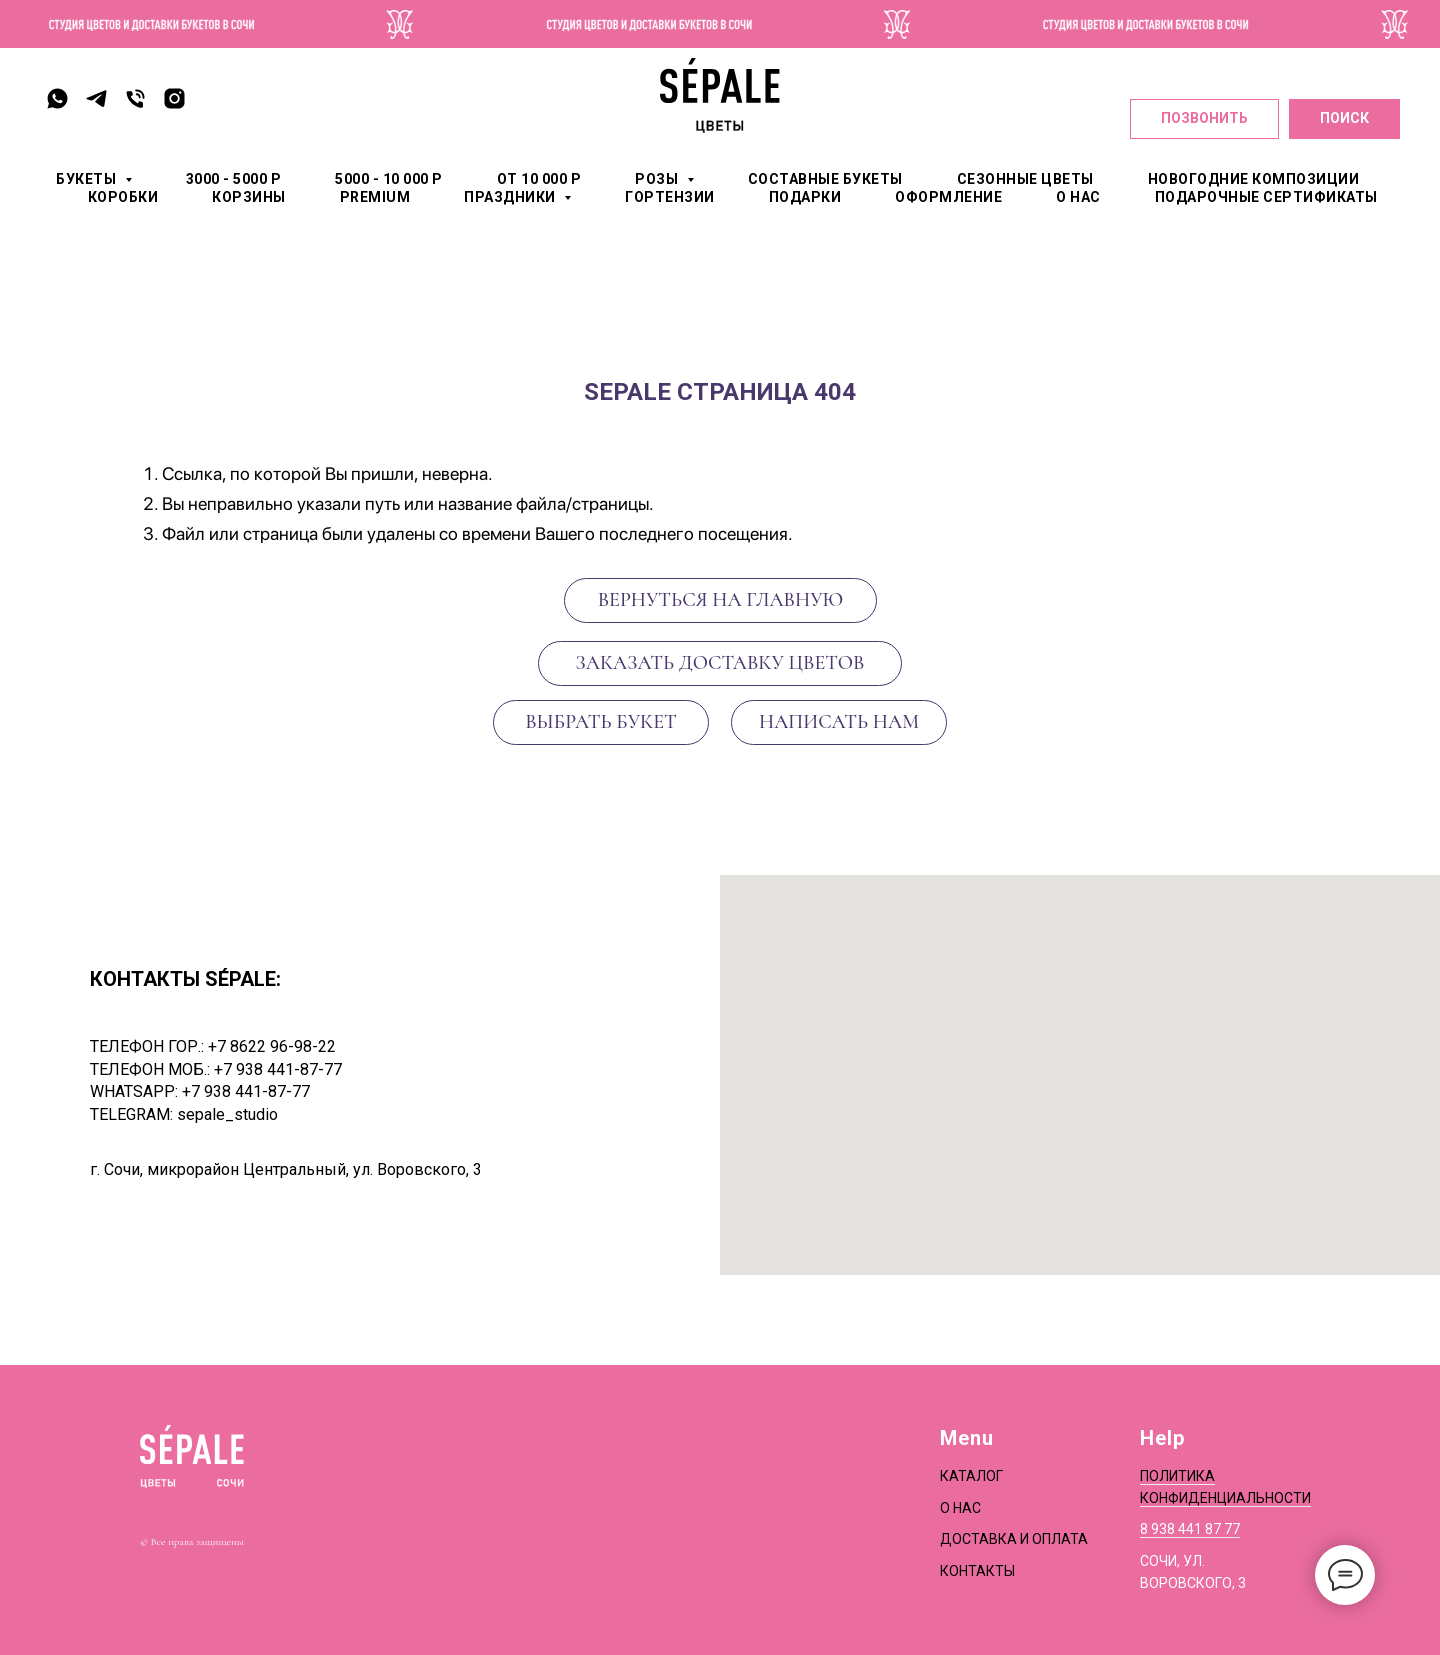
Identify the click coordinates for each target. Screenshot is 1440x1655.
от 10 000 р (539, 179)
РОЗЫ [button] (658, 179)
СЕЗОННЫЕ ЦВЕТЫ (1025, 179)
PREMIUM (375, 197)
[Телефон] (135, 98)
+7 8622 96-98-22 (272, 1046)
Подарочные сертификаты (1266, 197)
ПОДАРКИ (805, 197)
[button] (839, 722)
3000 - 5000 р (234, 179)
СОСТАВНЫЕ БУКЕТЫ (825, 179)
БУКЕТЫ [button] (88, 179)
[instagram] (174, 98)
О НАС (1078, 197)
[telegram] (96, 98)
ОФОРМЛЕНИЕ (948, 197)
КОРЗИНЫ (249, 197)
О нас (960, 1508)
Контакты (977, 1571)
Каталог (971, 1476)
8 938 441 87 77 (1190, 1529)
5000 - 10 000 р (389, 179)
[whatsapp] (57, 98)
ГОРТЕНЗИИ (670, 197)
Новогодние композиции (1254, 179)
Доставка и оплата (1014, 1539)
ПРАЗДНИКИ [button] (511, 197)
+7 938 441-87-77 (278, 1069)
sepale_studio (227, 1114)
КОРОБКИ (123, 197)
